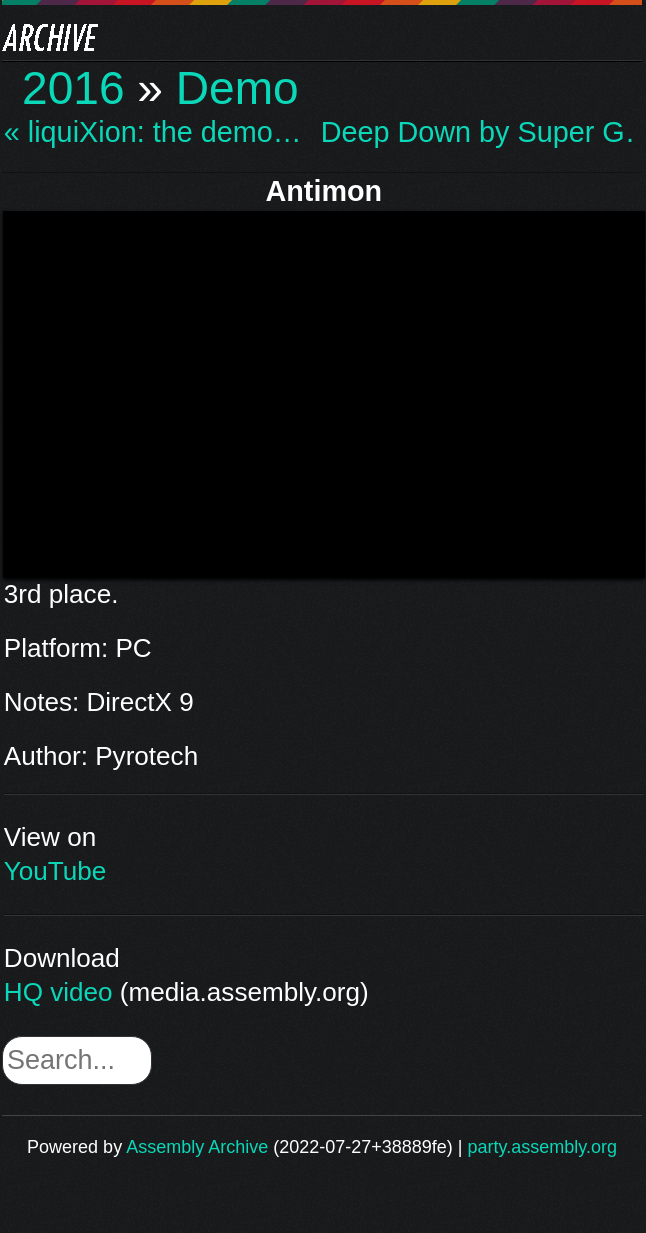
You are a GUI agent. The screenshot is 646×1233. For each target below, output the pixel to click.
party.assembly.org (542, 1147)
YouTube (55, 871)
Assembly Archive (197, 1147)
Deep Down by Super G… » (477, 132)
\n (324, 391)
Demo (237, 88)
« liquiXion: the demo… (153, 132)
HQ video (58, 992)
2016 (73, 88)
